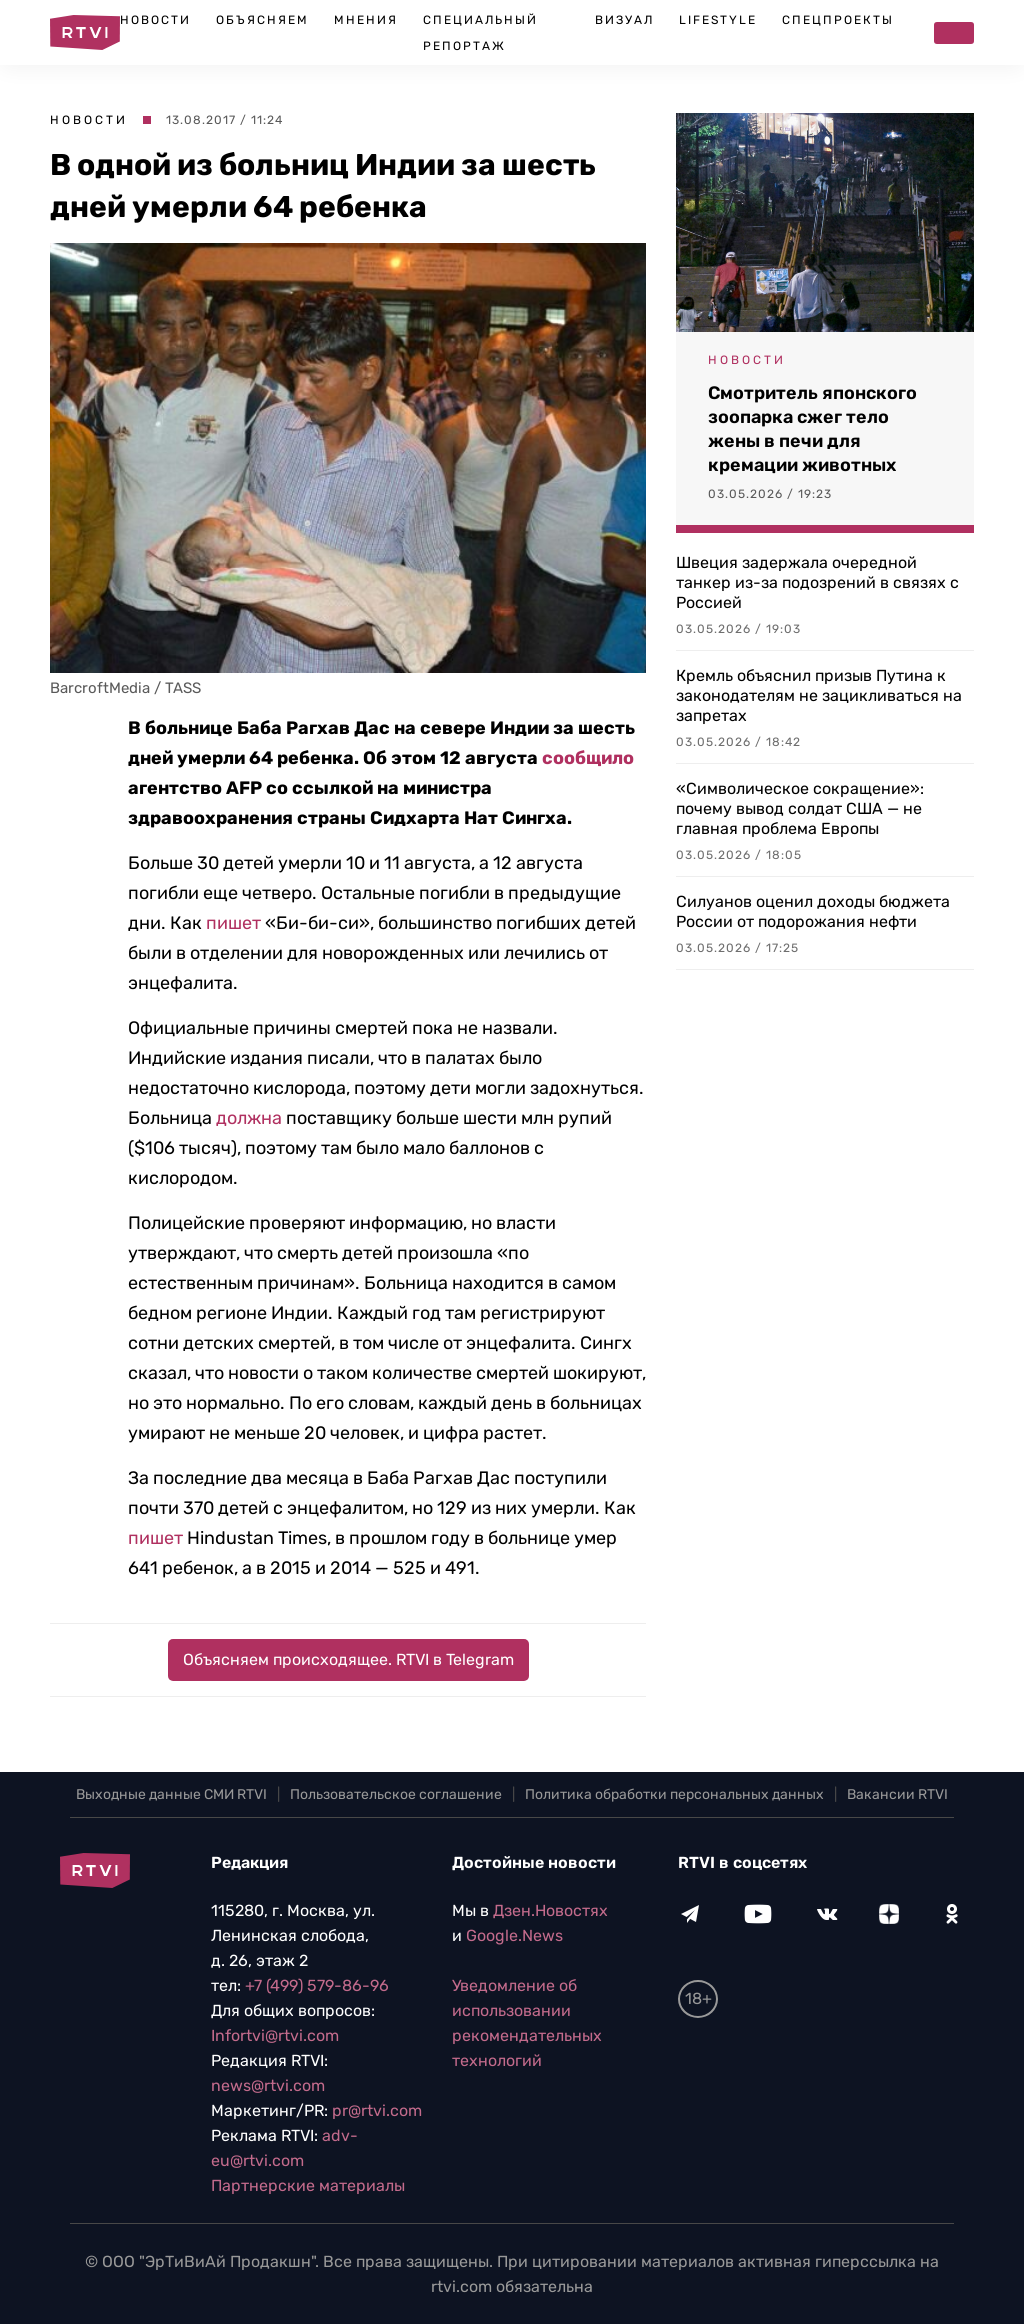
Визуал (624, 20)
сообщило (588, 758)
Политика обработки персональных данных (674, 1794)
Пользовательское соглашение (396, 1794)
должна (249, 1118)
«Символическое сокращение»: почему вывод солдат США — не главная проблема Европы (800, 808)
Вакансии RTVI (897, 1794)
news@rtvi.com (268, 2085)
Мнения (366, 20)
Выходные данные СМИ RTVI (171, 1794)
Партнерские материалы (308, 2185)
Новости (155, 20)
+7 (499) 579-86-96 (317, 1985)
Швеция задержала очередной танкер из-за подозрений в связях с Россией (817, 582)
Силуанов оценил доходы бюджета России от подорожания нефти (813, 911)
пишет (233, 923)
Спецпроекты (838, 20)
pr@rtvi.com (377, 2110)
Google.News (514, 1935)
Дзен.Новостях (550, 1910)
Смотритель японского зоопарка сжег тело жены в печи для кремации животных (812, 429)
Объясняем (262, 20)
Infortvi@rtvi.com (275, 2035)
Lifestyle (718, 20)
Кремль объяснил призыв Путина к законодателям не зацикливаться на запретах (819, 695)
